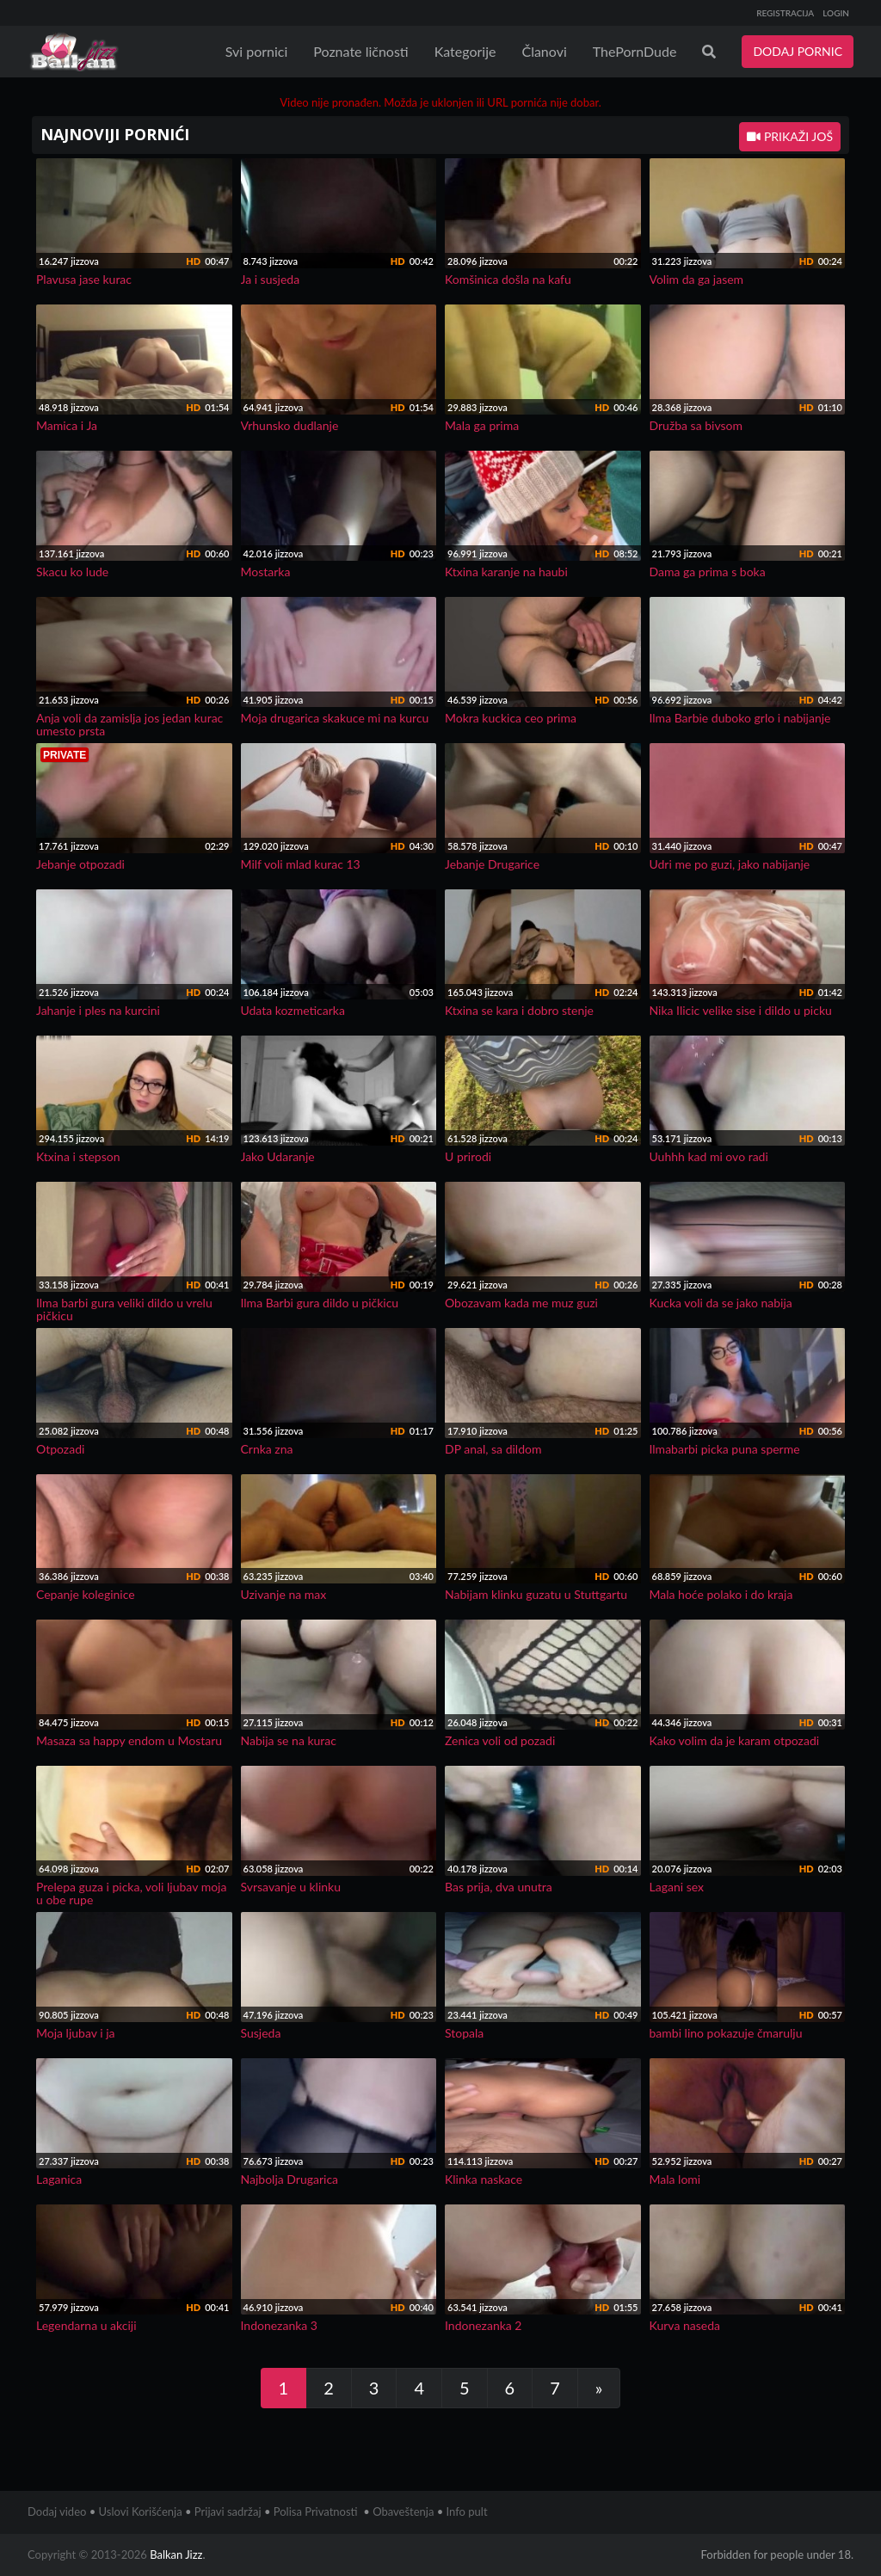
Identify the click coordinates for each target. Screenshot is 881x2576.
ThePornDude (635, 51)
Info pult (467, 2511)
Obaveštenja (403, 2511)
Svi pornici (256, 51)
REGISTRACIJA (785, 13)
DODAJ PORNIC (797, 51)
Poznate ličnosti (360, 51)
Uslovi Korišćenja (140, 2511)
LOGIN (835, 13)
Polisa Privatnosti (316, 2511)
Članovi (543, 51)
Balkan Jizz (176, 2554)
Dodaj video (57, 2511)
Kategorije (465, 51)
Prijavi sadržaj (228, 2511)
